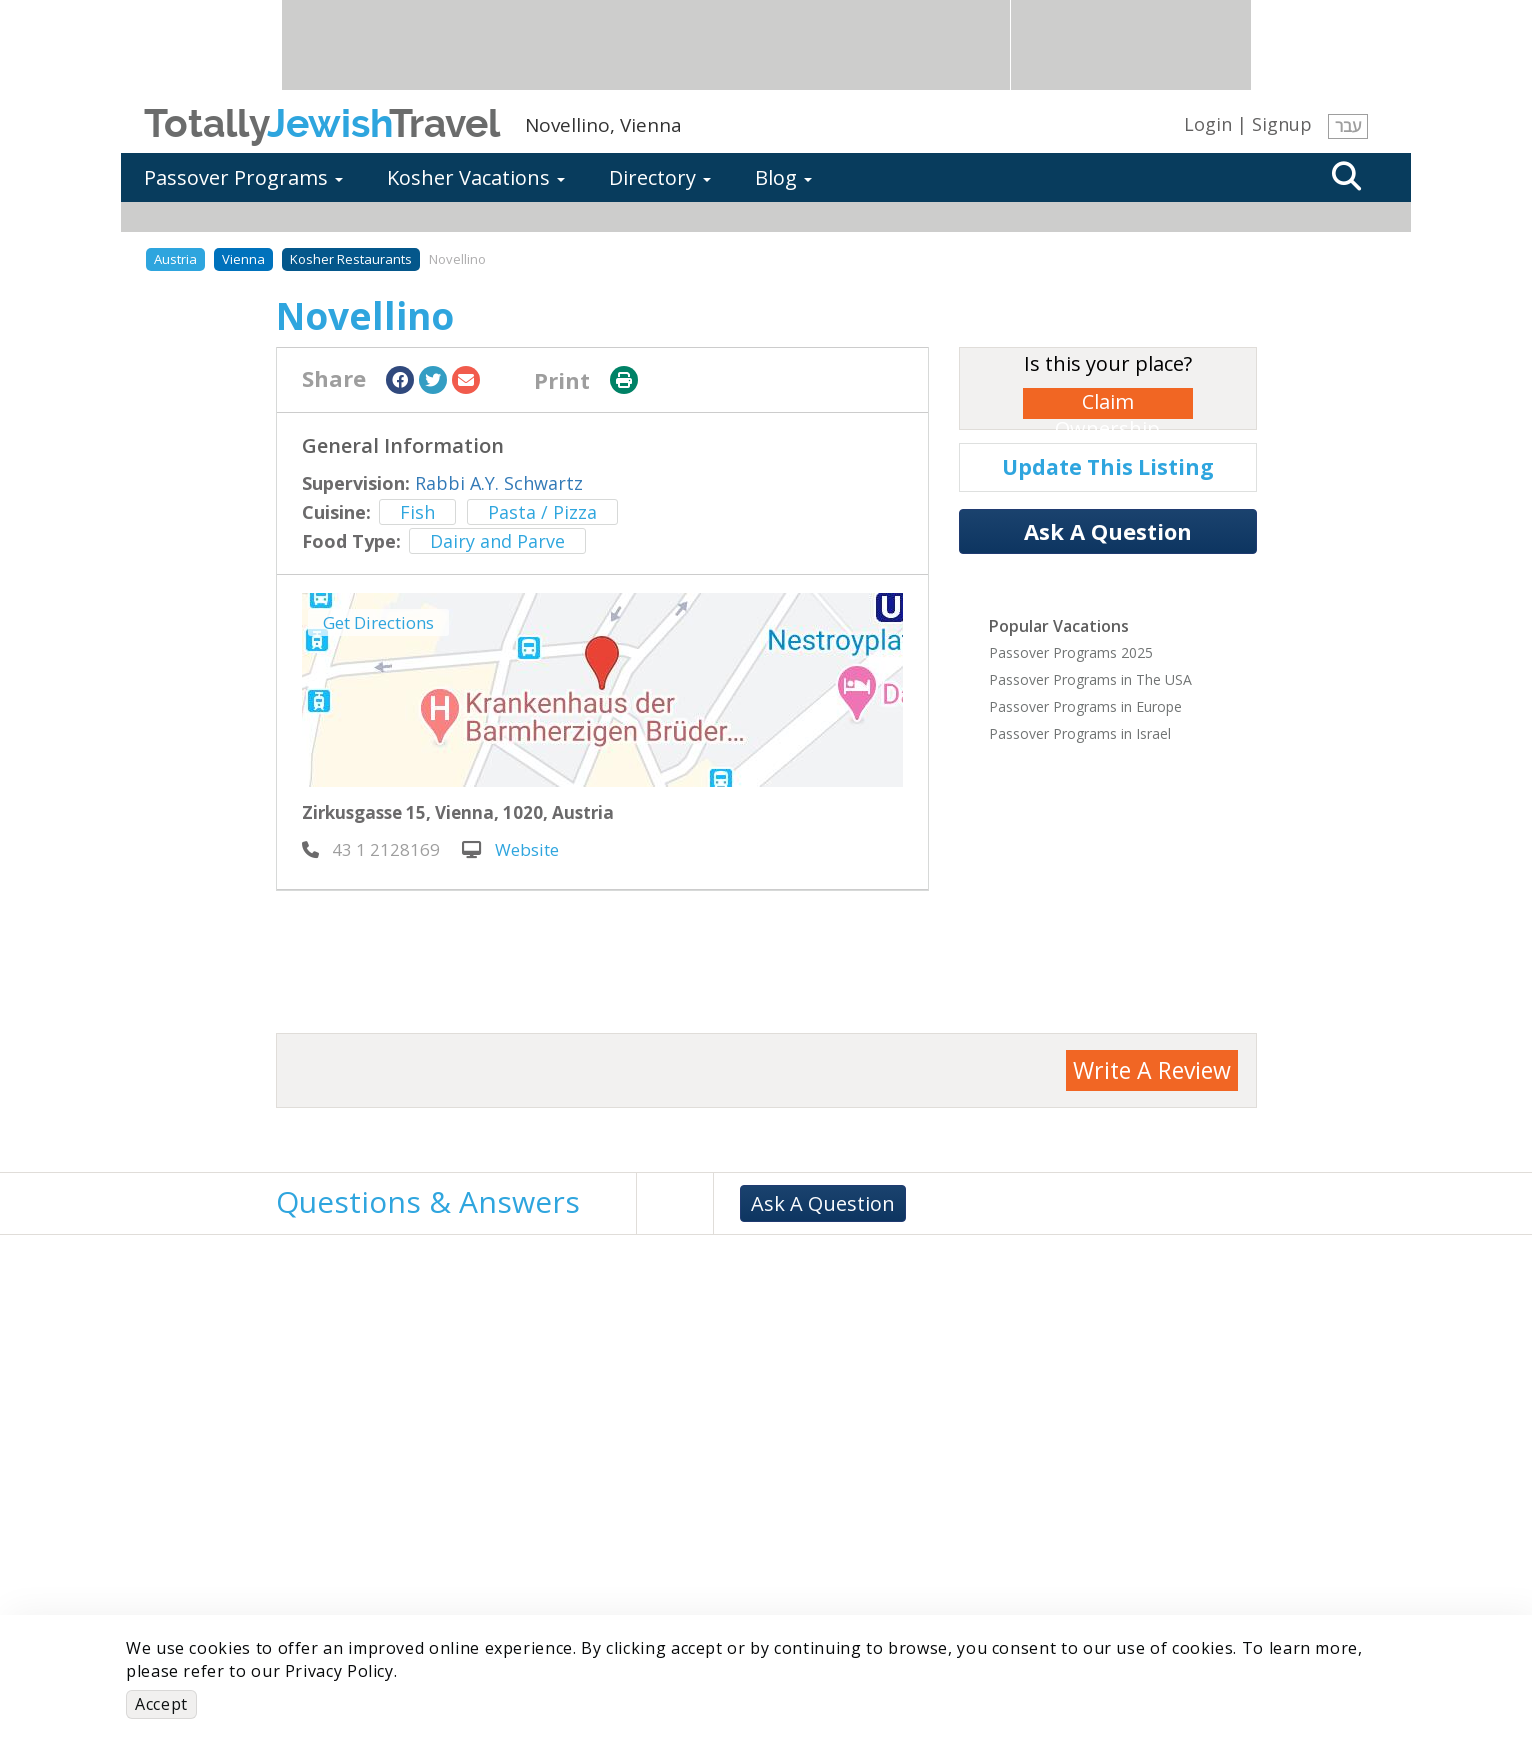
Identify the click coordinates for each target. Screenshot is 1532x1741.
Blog (783, 177)
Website (510, 849)
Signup (1282, 124)
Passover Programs (243, 177)
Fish (417, 512)
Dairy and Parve (497, 541)
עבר (1348, 126)
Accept (161, 1704)
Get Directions (378, 622)
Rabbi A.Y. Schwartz (499, 483)
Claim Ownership (1107, 403)
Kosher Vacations (476, 177)
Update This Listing (1108, 467)
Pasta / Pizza (542, 512)
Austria (175, 259)
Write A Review (1152, 1070)
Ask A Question (1108, 531)
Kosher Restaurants (351, 259)
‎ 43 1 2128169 (371, 849)
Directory (660, 177)
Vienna (243, 259)
